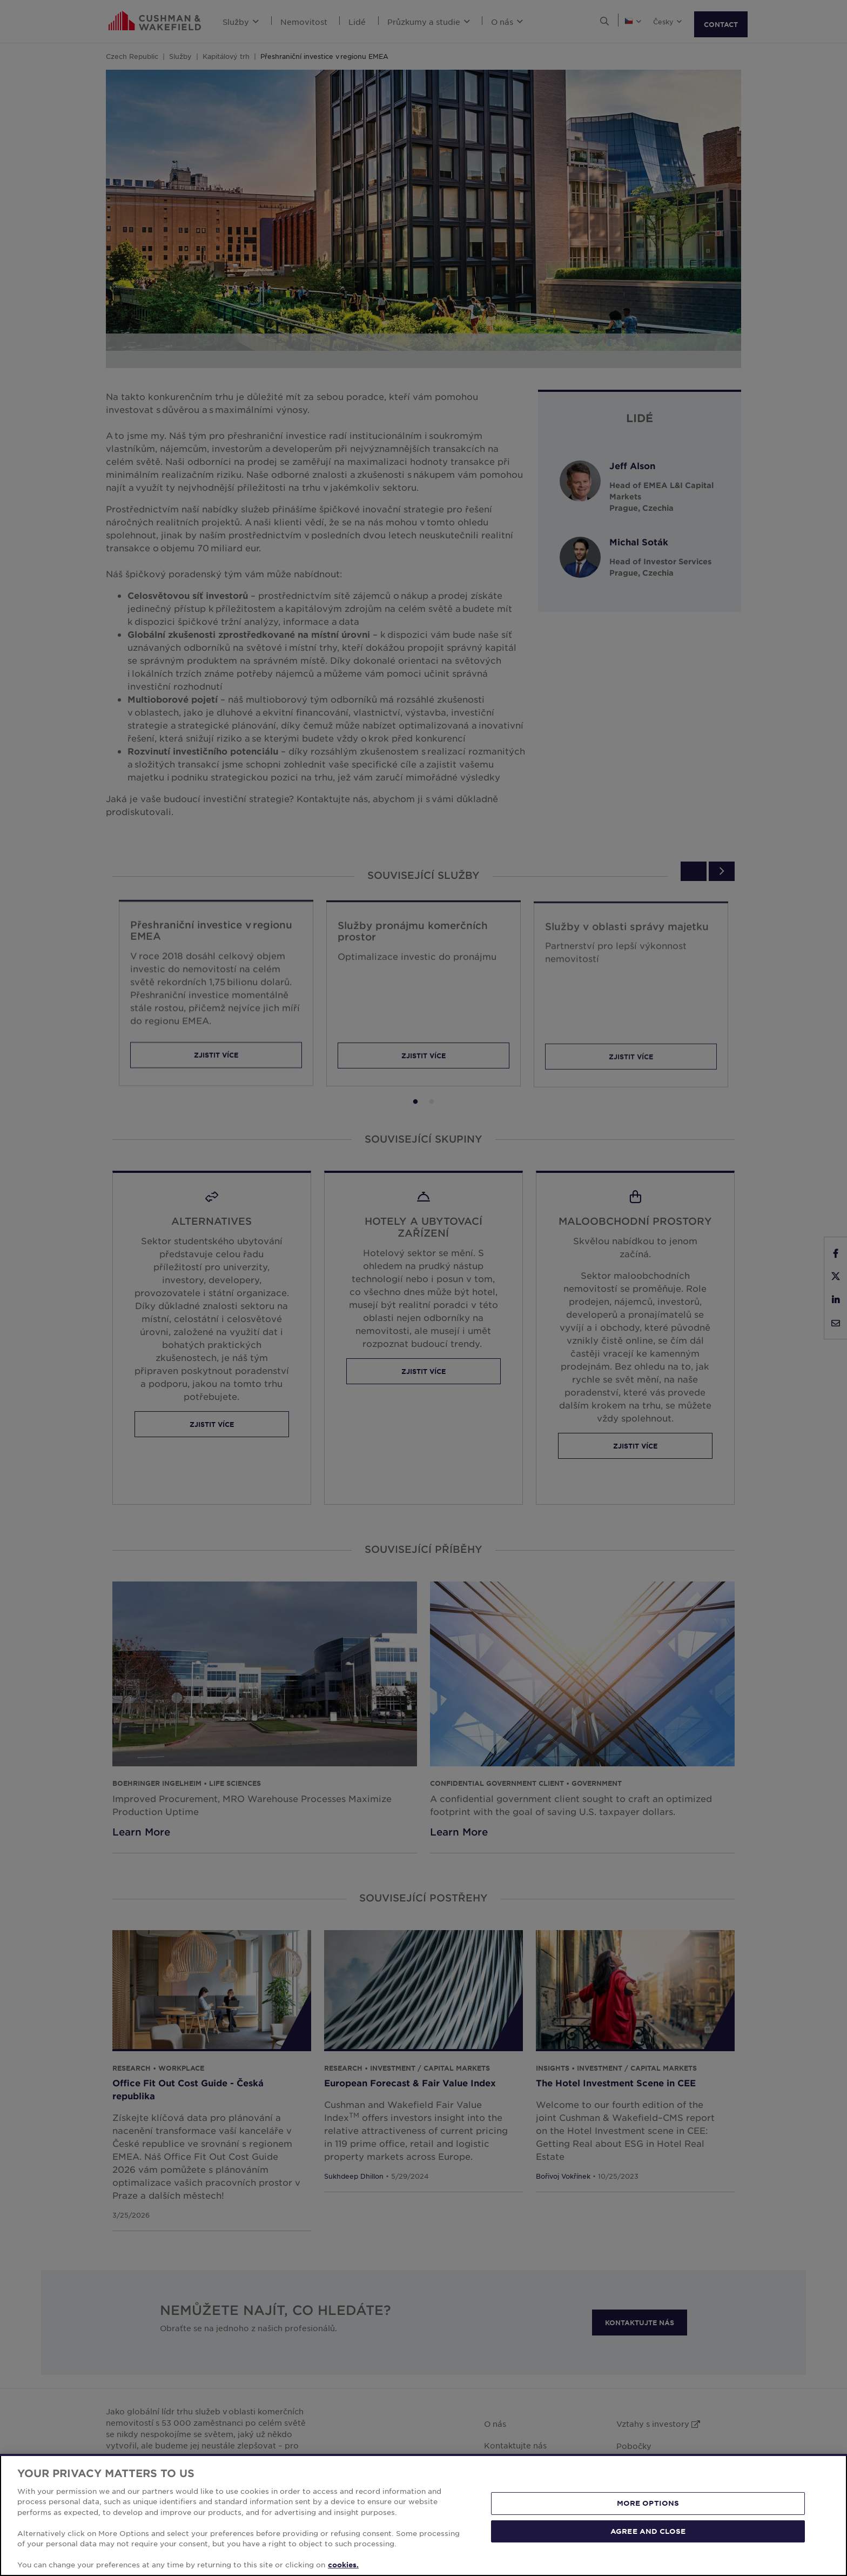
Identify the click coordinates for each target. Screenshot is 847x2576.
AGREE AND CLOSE (647, 2530)
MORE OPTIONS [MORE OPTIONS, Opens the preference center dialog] (648, 2503)
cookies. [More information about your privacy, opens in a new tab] (343, 2564)
